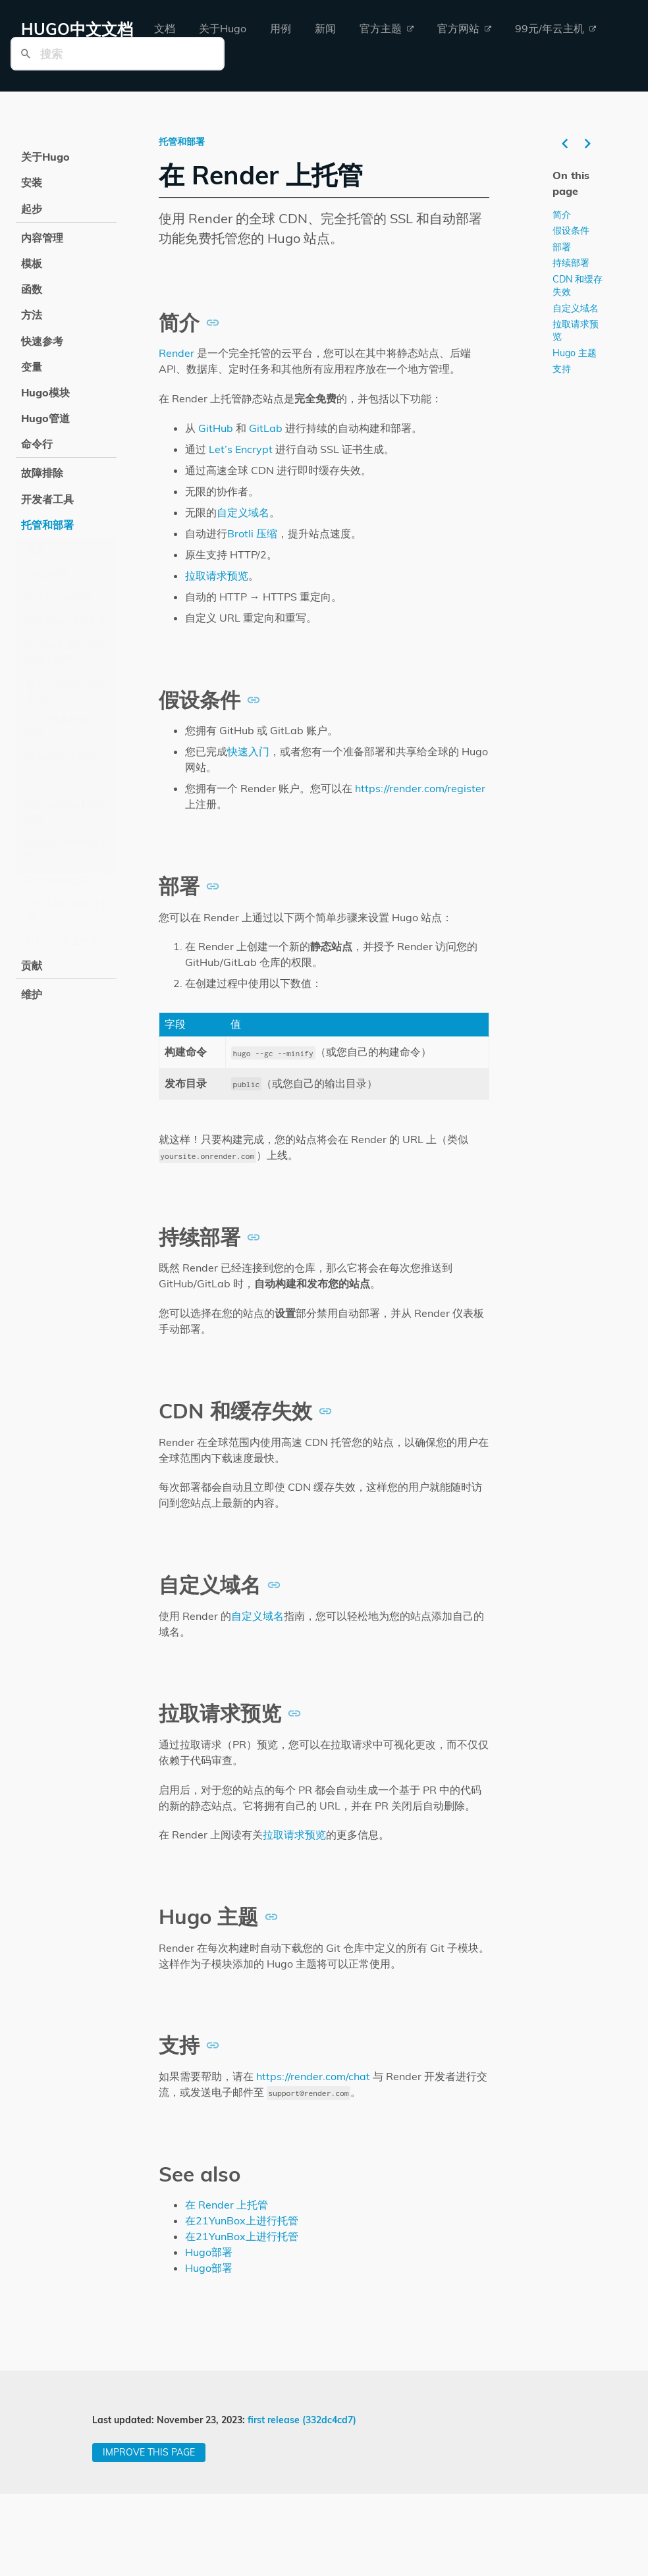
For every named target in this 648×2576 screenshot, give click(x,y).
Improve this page (149, 2452)
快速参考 (42, 341)
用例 (280, 28)
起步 (31, 208)
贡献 (31, 965)
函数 (31, 289)
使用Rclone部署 (59, 598)
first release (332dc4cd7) (302, 2420)
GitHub (215, 428)
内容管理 (42, 237)
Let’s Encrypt (241, 449)
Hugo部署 (47, 573)
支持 (562, 369)
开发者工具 (47, 499)
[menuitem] (164, 28)
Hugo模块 (45, 392)
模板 (31, 263)
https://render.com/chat (313, 2076)
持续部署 (571, 263)
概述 (35, 550)
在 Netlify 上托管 (60, 757)
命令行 (37, 443)
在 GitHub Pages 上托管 (67, 726)
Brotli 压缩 (252, 533)
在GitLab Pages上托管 (68, 910)
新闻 (325, 28)
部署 (562, 246)
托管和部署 (47, 524)
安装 (31, 182)
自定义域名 (243, 512)
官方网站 (464, 28)
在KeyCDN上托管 (62, 941)
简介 (562, 214)
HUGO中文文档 (77, 29)
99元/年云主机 (555, 28)
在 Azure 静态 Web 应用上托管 (66, 651)
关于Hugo (222, 28)
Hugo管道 (45, 418)
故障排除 (42, 472)
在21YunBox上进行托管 (66, 811)
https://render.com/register (420, 788)
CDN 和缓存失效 (578, 285)
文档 (164, 28)
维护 (31, 994)
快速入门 (248, 751)
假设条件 (571, 230)
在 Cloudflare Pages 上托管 (68, 689)
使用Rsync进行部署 (66, 622)
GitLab (266, 428)
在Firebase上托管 (62, 880)
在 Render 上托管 (62, 781)
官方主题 (387, 28)
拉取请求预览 (216, 575)
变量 (31, 366)
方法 (31, 314)
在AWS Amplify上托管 (68, 848)
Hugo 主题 (575, 352)
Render (176, 353)
